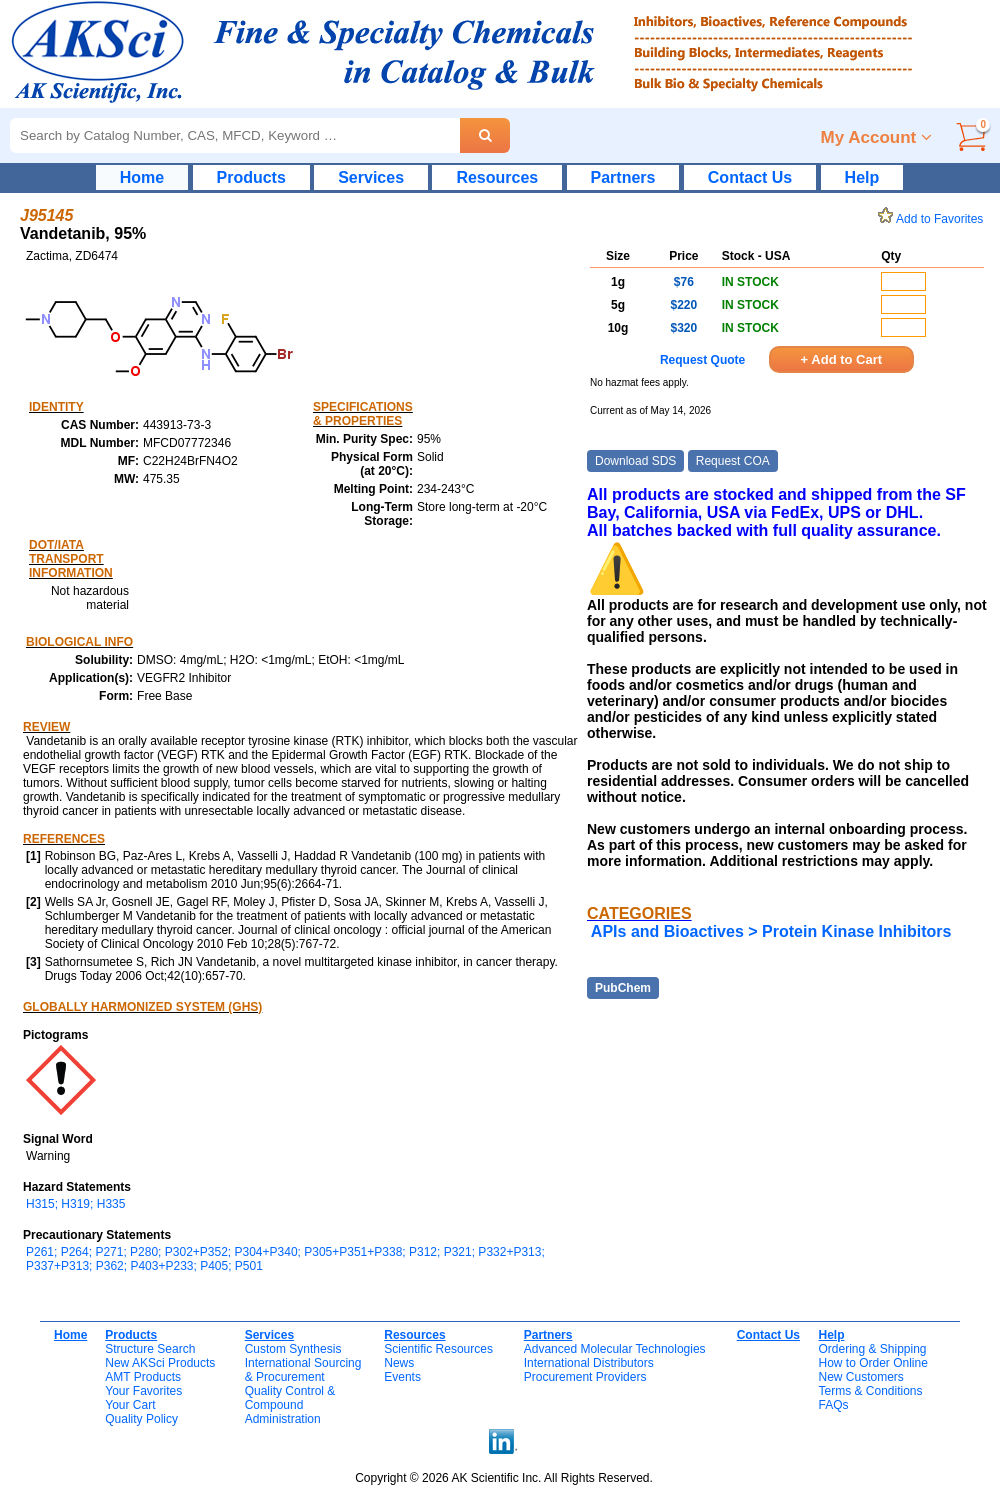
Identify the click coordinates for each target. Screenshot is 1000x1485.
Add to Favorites (934, 219)
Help (862, 177)
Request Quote (702, 360)
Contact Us (750, 177)
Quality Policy (141, 1419)
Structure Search (150, 1349)
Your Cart (130, 1405)
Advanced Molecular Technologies (615, 1349)
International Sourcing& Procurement (303, 1370)
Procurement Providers (585, 1377)
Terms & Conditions (870, 1391)
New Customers (860, 1377)
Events (402, 1377)
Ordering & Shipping (872, 1349)
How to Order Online (872, 1363)
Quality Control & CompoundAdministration (290, 1405)
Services (371, 177)
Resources (497, 177)
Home (142, 177)
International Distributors (589, 1363)
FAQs (833, 1405)
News (399, 1363)
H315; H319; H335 (75, 1204)
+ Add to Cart (842, 359)
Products (251, 177)
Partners (623, 177)
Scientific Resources (438, 1349)
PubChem (623, 988)
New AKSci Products (160, 1363)
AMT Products (143, 1377)
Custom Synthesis (293, 1349)
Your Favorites (143, 1391)
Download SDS (635, 461)
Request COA (733, 461)
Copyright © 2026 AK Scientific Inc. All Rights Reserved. (504, 1478)
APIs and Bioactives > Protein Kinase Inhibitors (771, 931)
